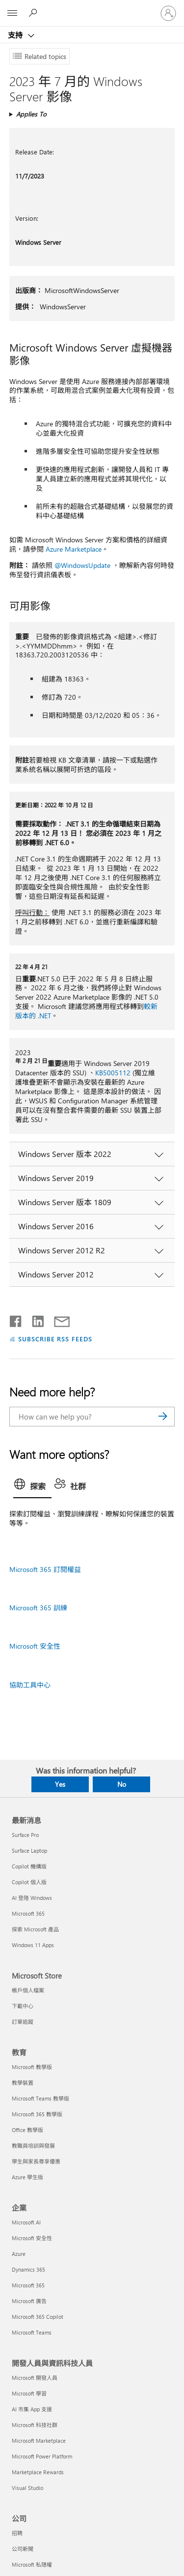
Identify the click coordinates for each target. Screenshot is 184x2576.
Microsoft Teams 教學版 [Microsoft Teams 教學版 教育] (40, 2098)
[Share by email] (57, 1319)
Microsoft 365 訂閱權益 (45, 1569)
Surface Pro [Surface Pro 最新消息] (25, 1834)
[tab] (32, 1487)
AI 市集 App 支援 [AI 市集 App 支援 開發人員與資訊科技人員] (32, 2409)
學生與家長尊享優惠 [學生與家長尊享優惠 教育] (36, 2161)
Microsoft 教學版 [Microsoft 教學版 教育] (32, 2067)
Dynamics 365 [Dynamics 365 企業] (28, 2269)
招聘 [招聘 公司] (17, 2533)
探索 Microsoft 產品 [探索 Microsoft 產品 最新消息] (35, 1929)
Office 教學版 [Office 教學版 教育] (27, 2129)
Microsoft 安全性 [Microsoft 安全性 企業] (32, 2238)
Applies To (31, 114)
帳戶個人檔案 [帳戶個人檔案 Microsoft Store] (28, 1990)
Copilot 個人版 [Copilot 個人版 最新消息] (29, 1882)
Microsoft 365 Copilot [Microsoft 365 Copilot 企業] (37, 2316)
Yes (60, 1784)
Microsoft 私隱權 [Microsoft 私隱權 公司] (32, 2564)
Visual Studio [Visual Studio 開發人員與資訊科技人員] (27, 2487)
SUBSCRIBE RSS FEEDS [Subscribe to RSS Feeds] (55, 1338)
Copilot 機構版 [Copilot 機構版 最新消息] (29, 1866)
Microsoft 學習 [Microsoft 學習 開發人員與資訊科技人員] (29, 2393)
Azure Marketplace (74, 549)
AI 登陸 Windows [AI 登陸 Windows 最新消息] (32, 1897)
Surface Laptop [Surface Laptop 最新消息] (29, 1850)
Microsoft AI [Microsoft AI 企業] (26, 2222)
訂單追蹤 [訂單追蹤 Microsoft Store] (22, 2021)
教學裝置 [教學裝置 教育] (22, 2082)
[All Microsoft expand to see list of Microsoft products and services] (12, 13)
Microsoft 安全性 (34, 1646)
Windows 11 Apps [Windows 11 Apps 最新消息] (33, 1945)
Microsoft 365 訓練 (38, 1607)
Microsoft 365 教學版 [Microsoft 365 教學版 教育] (37, 2114)
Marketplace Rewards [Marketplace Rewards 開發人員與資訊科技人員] (38, 2472)
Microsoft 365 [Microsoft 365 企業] (28, 2285)
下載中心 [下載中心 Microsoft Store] (22, 2006)
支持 (16, 35)
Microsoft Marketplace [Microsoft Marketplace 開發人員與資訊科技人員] (39, 2440)
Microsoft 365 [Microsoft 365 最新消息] (28, 1913)
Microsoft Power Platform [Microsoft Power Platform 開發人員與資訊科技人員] (42, 2456)
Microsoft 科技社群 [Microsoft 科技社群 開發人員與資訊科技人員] (34, 2424)
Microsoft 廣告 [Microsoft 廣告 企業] (29, 2301)
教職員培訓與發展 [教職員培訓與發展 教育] (33, 2145)
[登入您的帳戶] (168, 13)
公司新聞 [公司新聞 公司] (22, 2548)
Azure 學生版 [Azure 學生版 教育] (27, 2177)
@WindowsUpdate (82, 565)
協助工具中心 (30, 1684)
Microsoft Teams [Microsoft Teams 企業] (32, 2332)
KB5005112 (113, 1072)
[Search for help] (34, 13)
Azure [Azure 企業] (19, 2253)
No (121, 1784)
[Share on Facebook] (16, 1319)
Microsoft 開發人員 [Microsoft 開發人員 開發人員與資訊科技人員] (34, 2377)
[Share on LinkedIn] (34, 1319)
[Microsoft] (91, 7)
